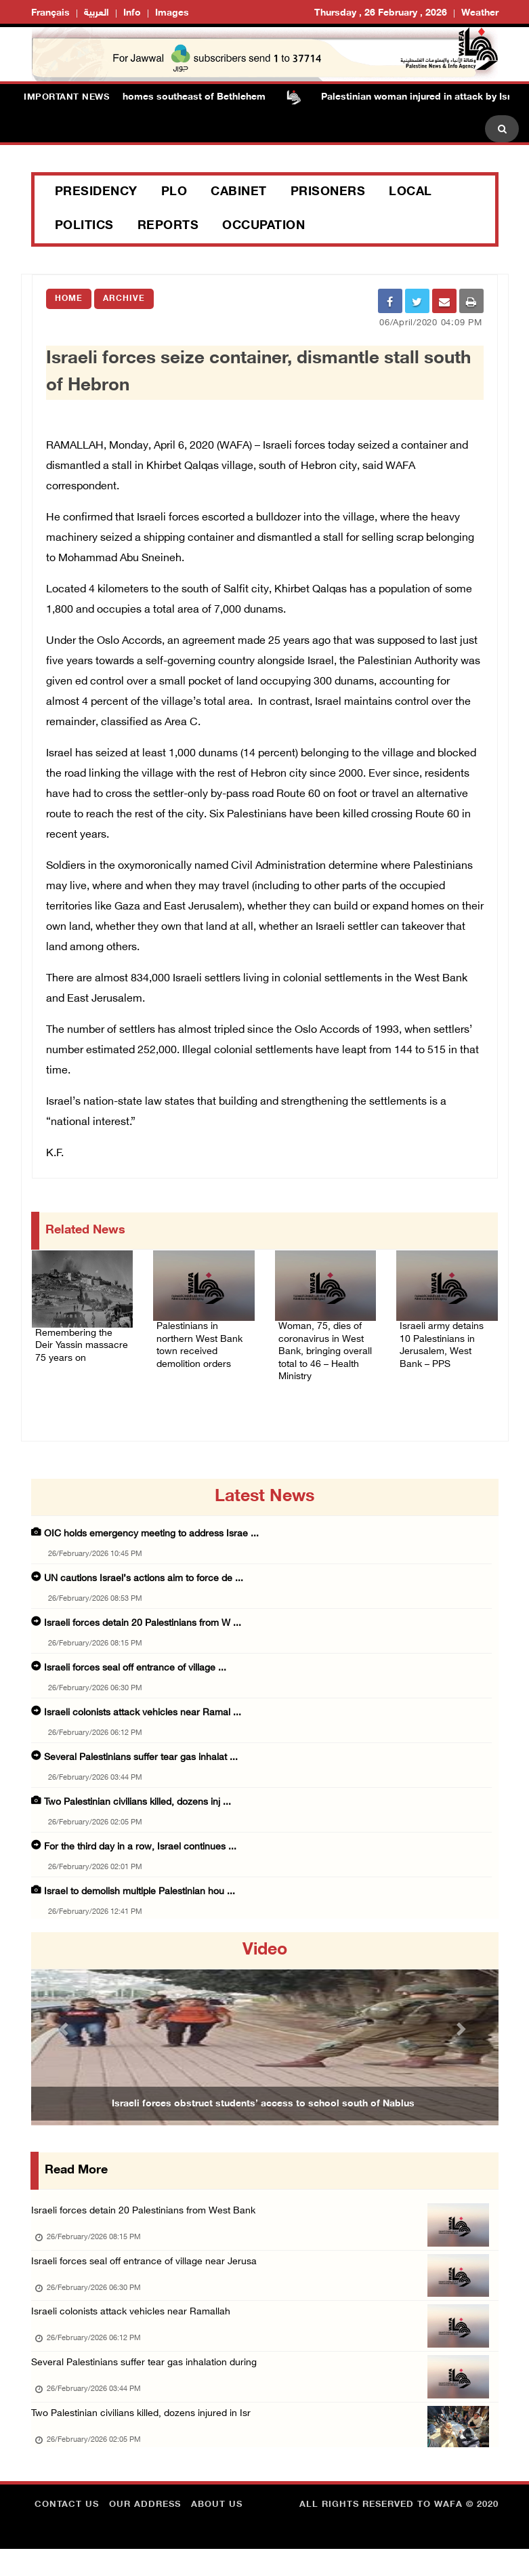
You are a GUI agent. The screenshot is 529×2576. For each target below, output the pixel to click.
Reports (168, 226)
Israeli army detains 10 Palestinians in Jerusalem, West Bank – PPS (446, 1339)
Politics (84, 226)
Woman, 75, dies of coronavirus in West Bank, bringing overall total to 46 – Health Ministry (325, 1347)
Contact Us (67, 2532)
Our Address (145, 2532)
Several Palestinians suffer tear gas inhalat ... (141, 1763)
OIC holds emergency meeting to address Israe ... (151, 1539)
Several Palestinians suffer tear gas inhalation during (148, 2382)
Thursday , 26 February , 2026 (380, 13)
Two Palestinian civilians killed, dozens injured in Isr (145, 2436)
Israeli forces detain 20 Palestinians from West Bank (148, 2216)
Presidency (96, 192)
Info (132, 13)
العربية (96, 13)
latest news (264, 1502)
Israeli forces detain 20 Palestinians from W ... (142, 1629)
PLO (174, 192)
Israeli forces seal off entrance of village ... (135, 1673)
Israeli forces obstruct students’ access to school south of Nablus (263, 2109)
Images (172, 13)
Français (50, 13)
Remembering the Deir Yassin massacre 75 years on (81, 1346)
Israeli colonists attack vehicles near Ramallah (134, 2326)
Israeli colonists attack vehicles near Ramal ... (142, 1718)
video (264, 1956)
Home (69, 299)
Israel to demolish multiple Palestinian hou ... (139, 1897)
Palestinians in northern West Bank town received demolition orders (201, 1339)
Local (410, 192)
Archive (124, 299)
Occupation (263, 226)
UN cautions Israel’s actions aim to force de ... (143, 1584)
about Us (216, 2532)
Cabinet (239, 192)
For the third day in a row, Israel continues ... (140, 1852)
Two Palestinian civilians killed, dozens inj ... (137, 1808)
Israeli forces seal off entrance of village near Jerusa (147, 2271)
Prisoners (328, 192)
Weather (480, 13)
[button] (66, 2034)
